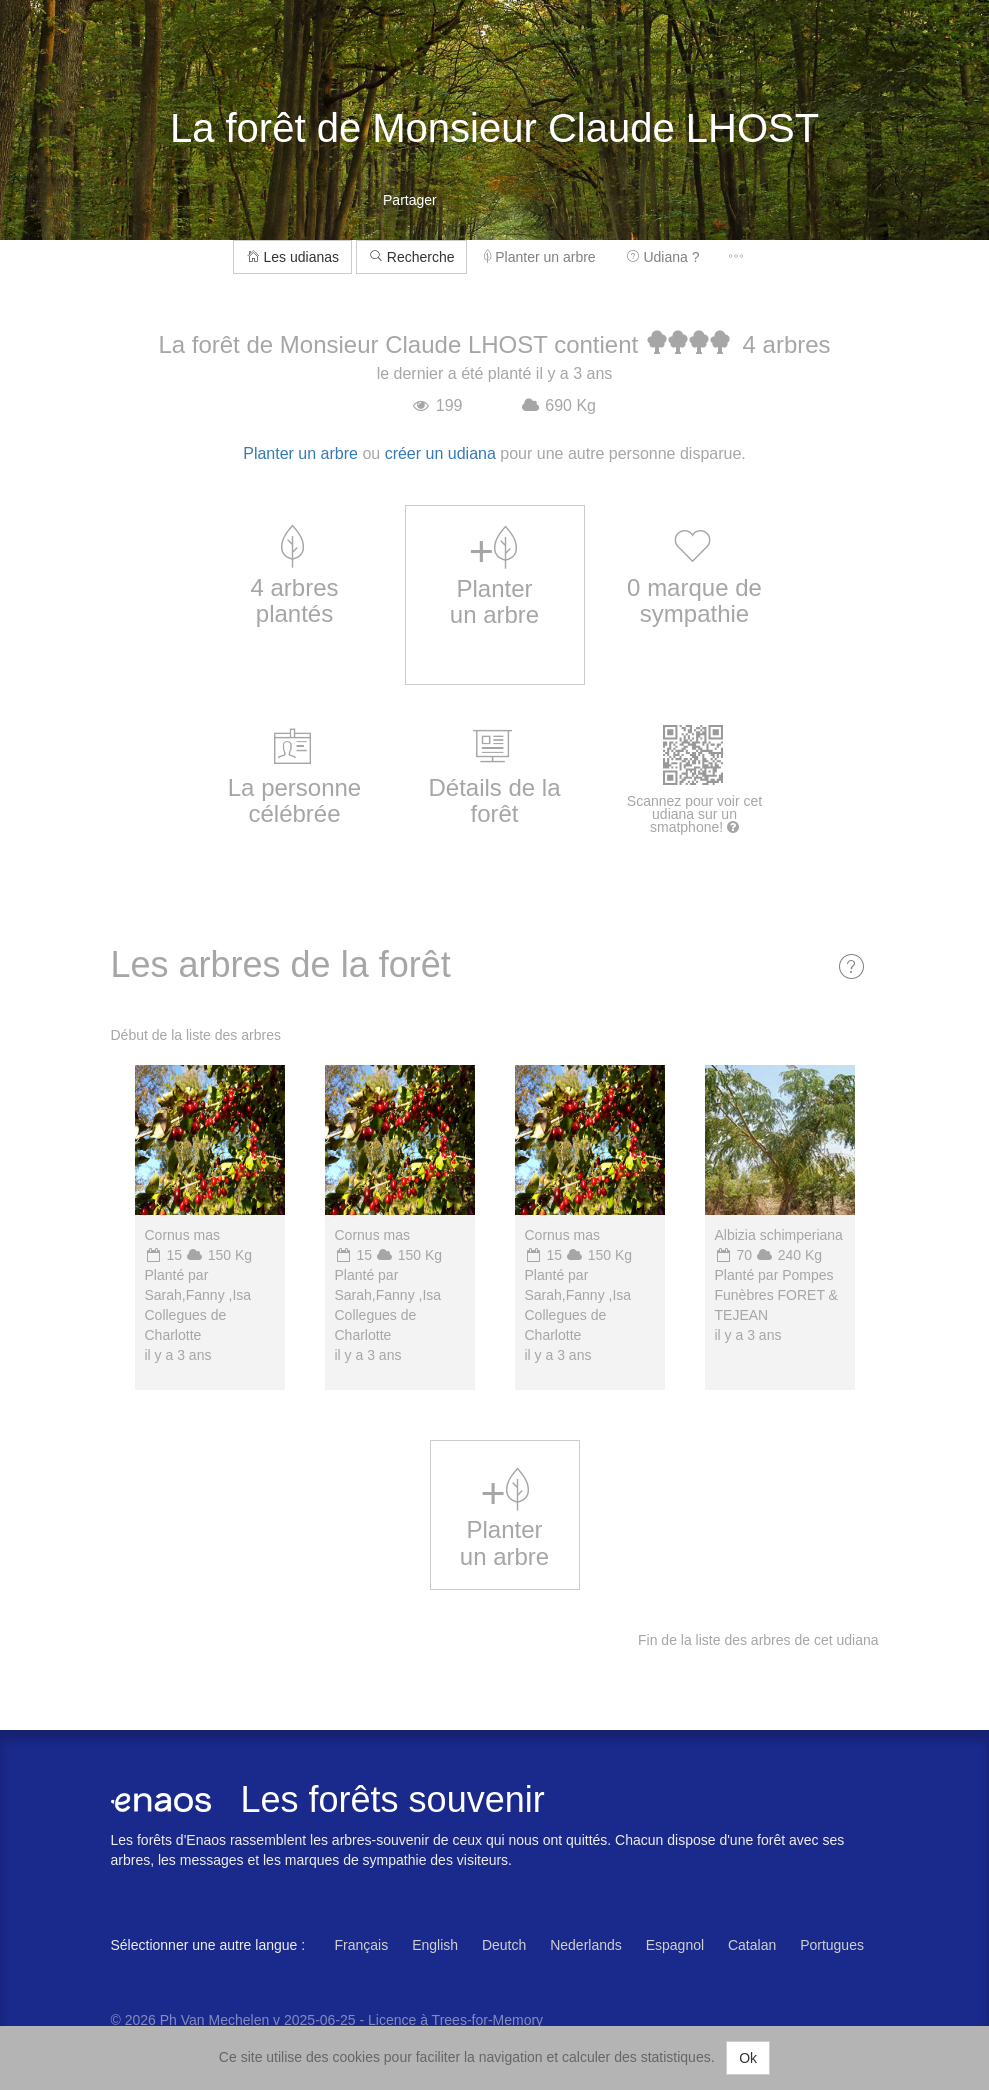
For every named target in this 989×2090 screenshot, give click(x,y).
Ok (748, 2058)
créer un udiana (440, 453)
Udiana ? (663, 257)
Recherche (412, 257)
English (435, 1945)
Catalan (752, 1945)
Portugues (832, 1945)
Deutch (504, 1945)
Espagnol (675, 1945)
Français (362, 1945)
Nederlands (586, 1945)
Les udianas (292, 257)
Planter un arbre (539, 257)
